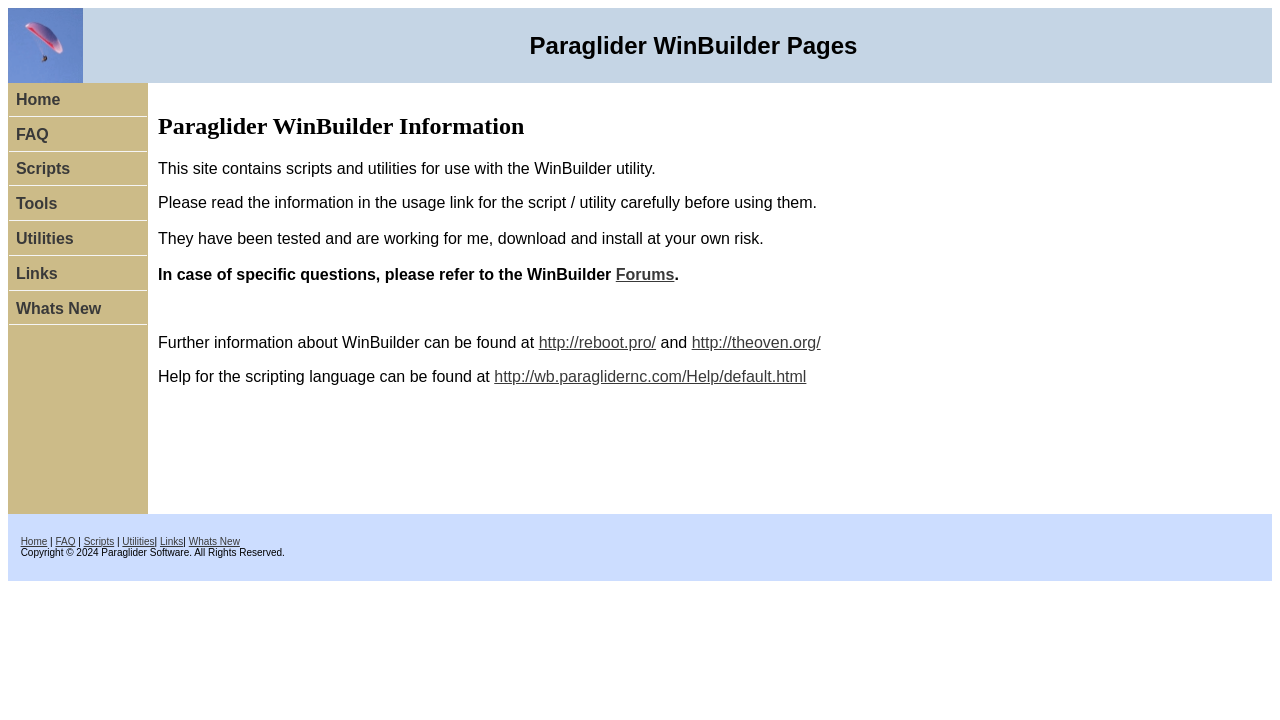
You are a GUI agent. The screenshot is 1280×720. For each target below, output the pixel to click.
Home (38, 99)
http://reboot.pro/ (597, 342)
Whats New (58, 308)
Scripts (43, 168)
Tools (36, 203)
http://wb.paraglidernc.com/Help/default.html (650, 376)
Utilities (45, 238)
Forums (645, 274)
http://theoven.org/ (756, 342)
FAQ (32, 134)
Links (37, 273)
